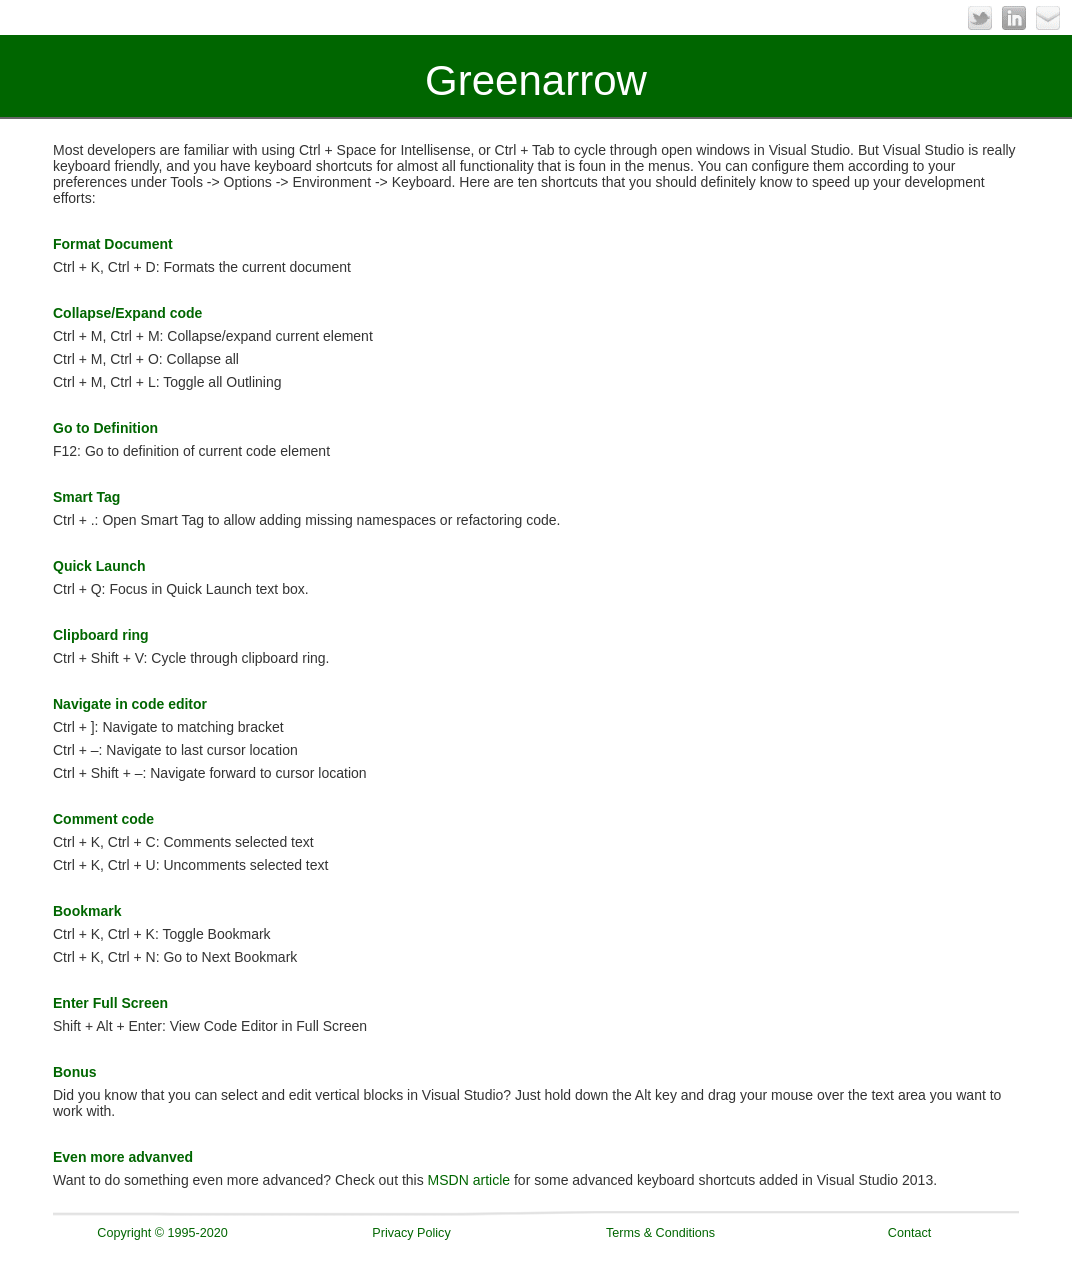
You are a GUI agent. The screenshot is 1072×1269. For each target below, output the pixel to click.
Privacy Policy (411, 1233)
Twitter (980, 18)
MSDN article (469, 1180)
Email (1048, 18)
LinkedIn (1014, 18)
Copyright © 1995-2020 (162, 1233)
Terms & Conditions (660, 1233)
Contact (909, 1233)
